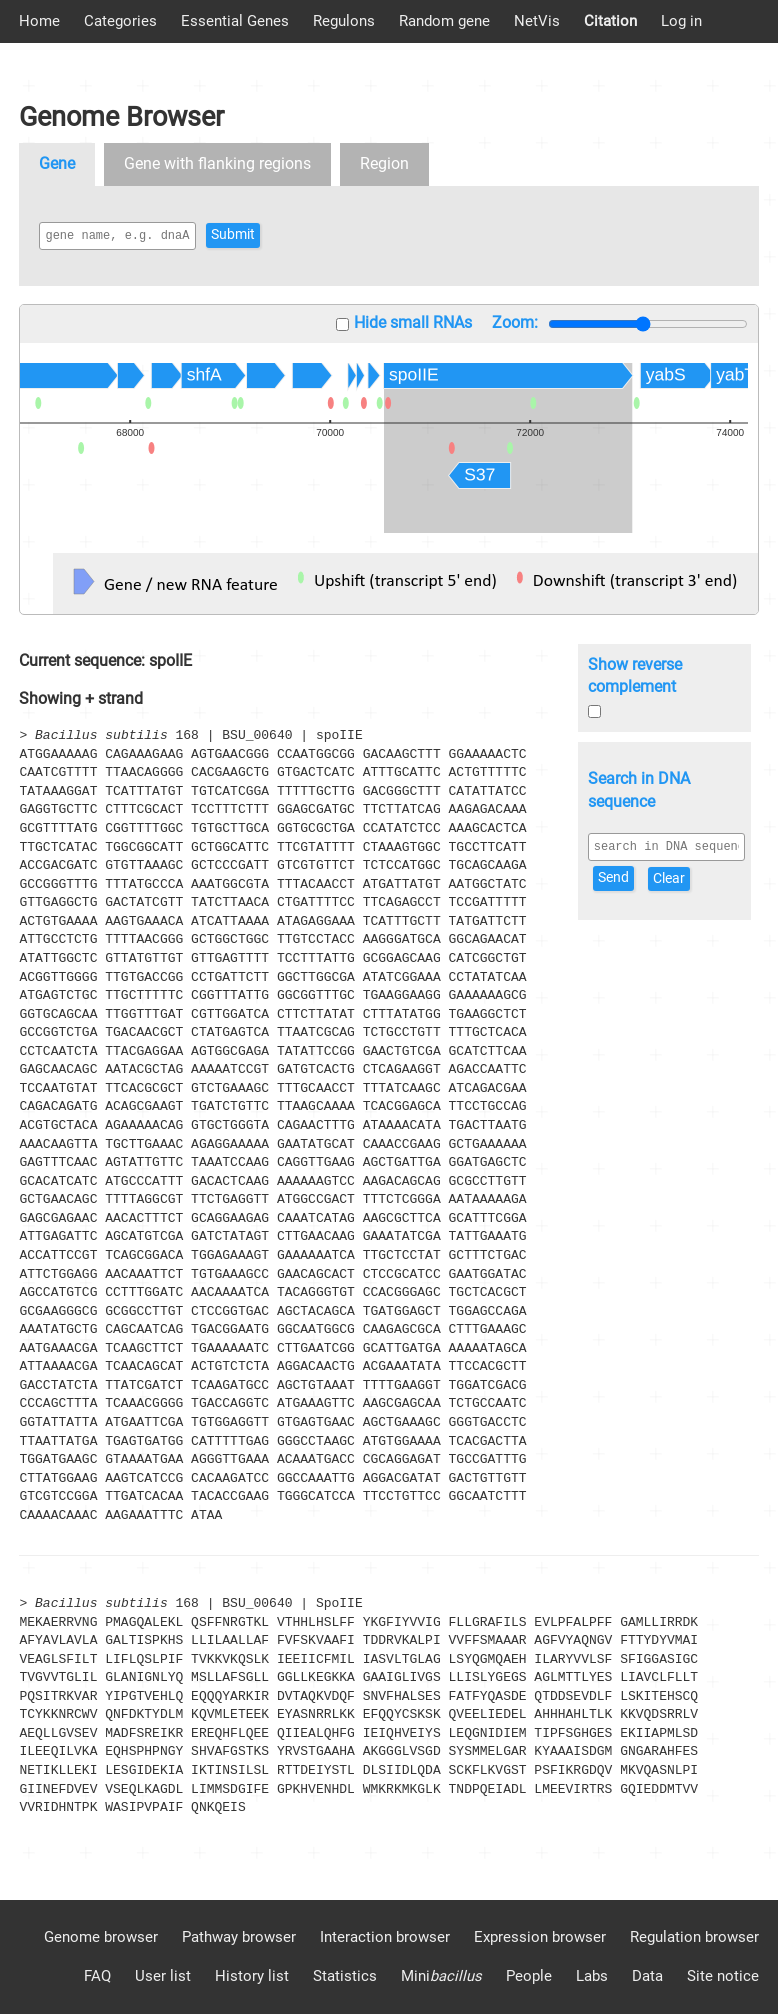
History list (252, 1976)
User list (163, 1976)
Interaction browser (385, 1937)
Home (39, 21)
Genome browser (101, 1937)
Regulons (344, 21)
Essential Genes (235, 21)
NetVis (537, 21)
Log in (681, 21)
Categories (120, 21)
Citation (610, 21)
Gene (57, 163)
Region (384, 163)
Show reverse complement (635, 676)
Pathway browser (239, 1937)
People (529, 1976)
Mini (441, 1976)
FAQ (97, 1976)
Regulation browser (694, 1937)
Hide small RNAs (413, 322)
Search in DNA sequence (639, 790)
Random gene (444, 21)
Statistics (345, 1976)
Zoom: (515, 322)
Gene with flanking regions (217, 163)
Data (647, 1976)
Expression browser (540, 1937)
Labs (592, 1976)
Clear (669, 878)
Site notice (723, 1976)
